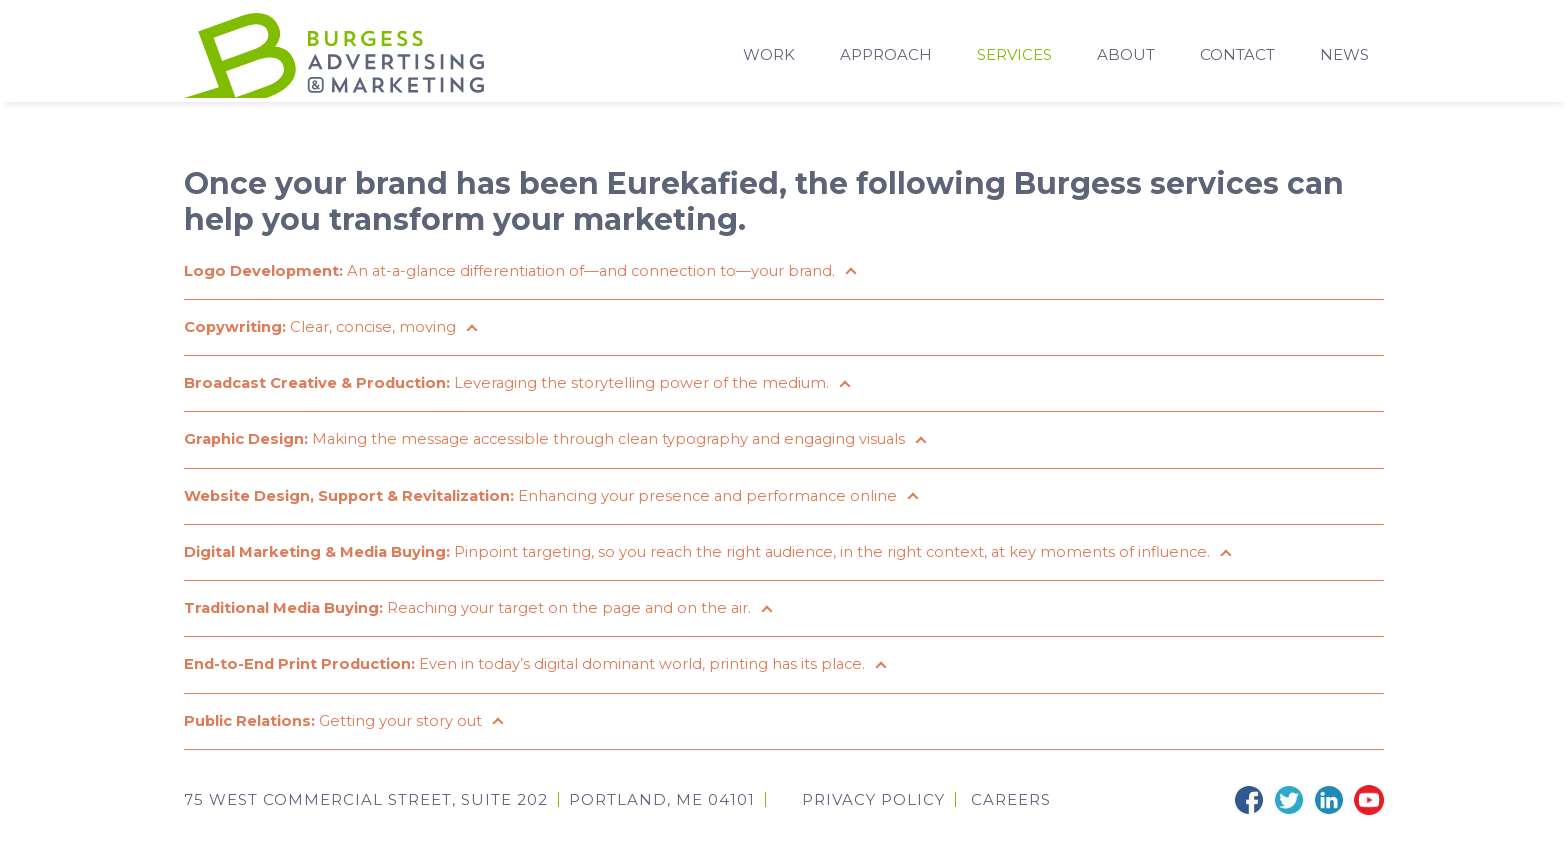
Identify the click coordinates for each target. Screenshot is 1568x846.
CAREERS (1011, 815)
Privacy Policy (873, 815)
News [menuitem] (1344, 56)
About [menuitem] (1126, 56)
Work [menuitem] (769, 56)
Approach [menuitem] (886, 56)
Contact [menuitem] (1237, 56)
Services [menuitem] (1014, 56)
